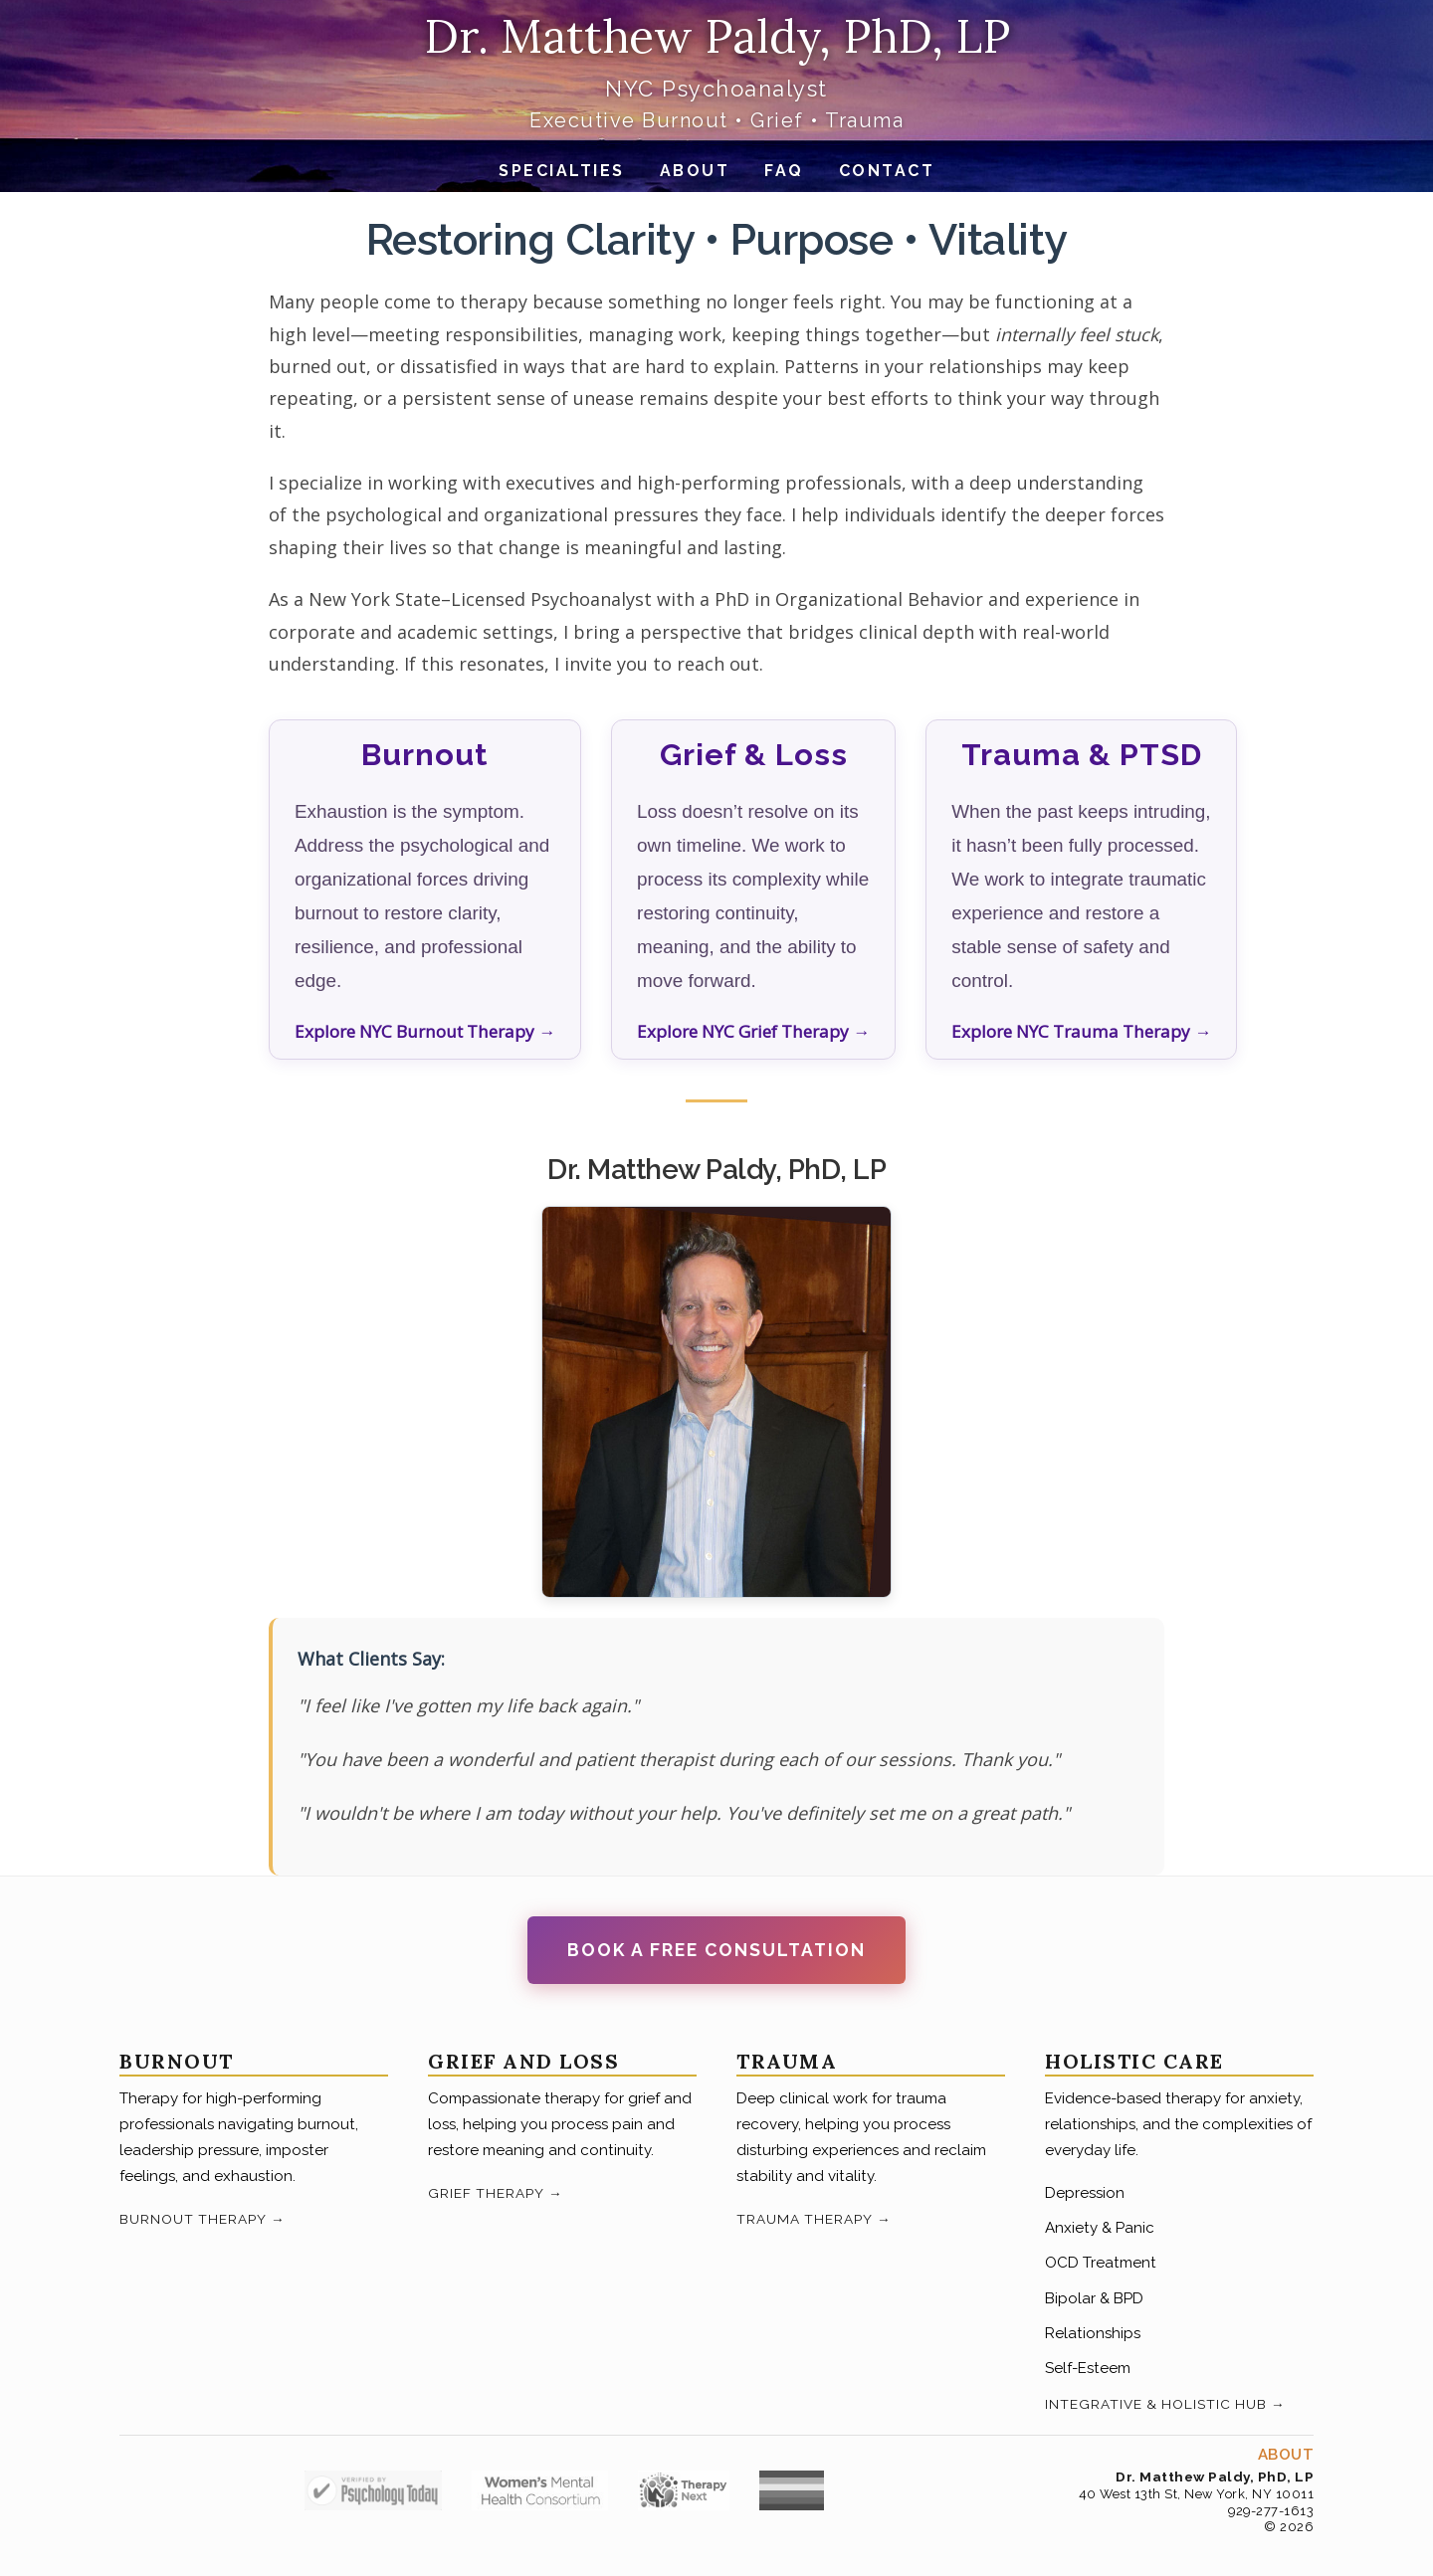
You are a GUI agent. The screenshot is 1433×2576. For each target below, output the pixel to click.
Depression (1085, 2193)
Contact (887, 170)
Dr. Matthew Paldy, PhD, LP (717, 36)
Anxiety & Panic (1099, 2228)
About (695, 170)
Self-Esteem (1087, 2368)
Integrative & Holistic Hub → (1165, 2404)
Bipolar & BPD (1094, 2298)
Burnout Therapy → (202, 2219)
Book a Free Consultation (716, 1949)
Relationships (1092, 2333)
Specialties (562, 170)
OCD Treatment (1100, 2263)
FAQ (784, 170)
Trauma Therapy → (814, 2219)
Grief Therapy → (495, 2193)
